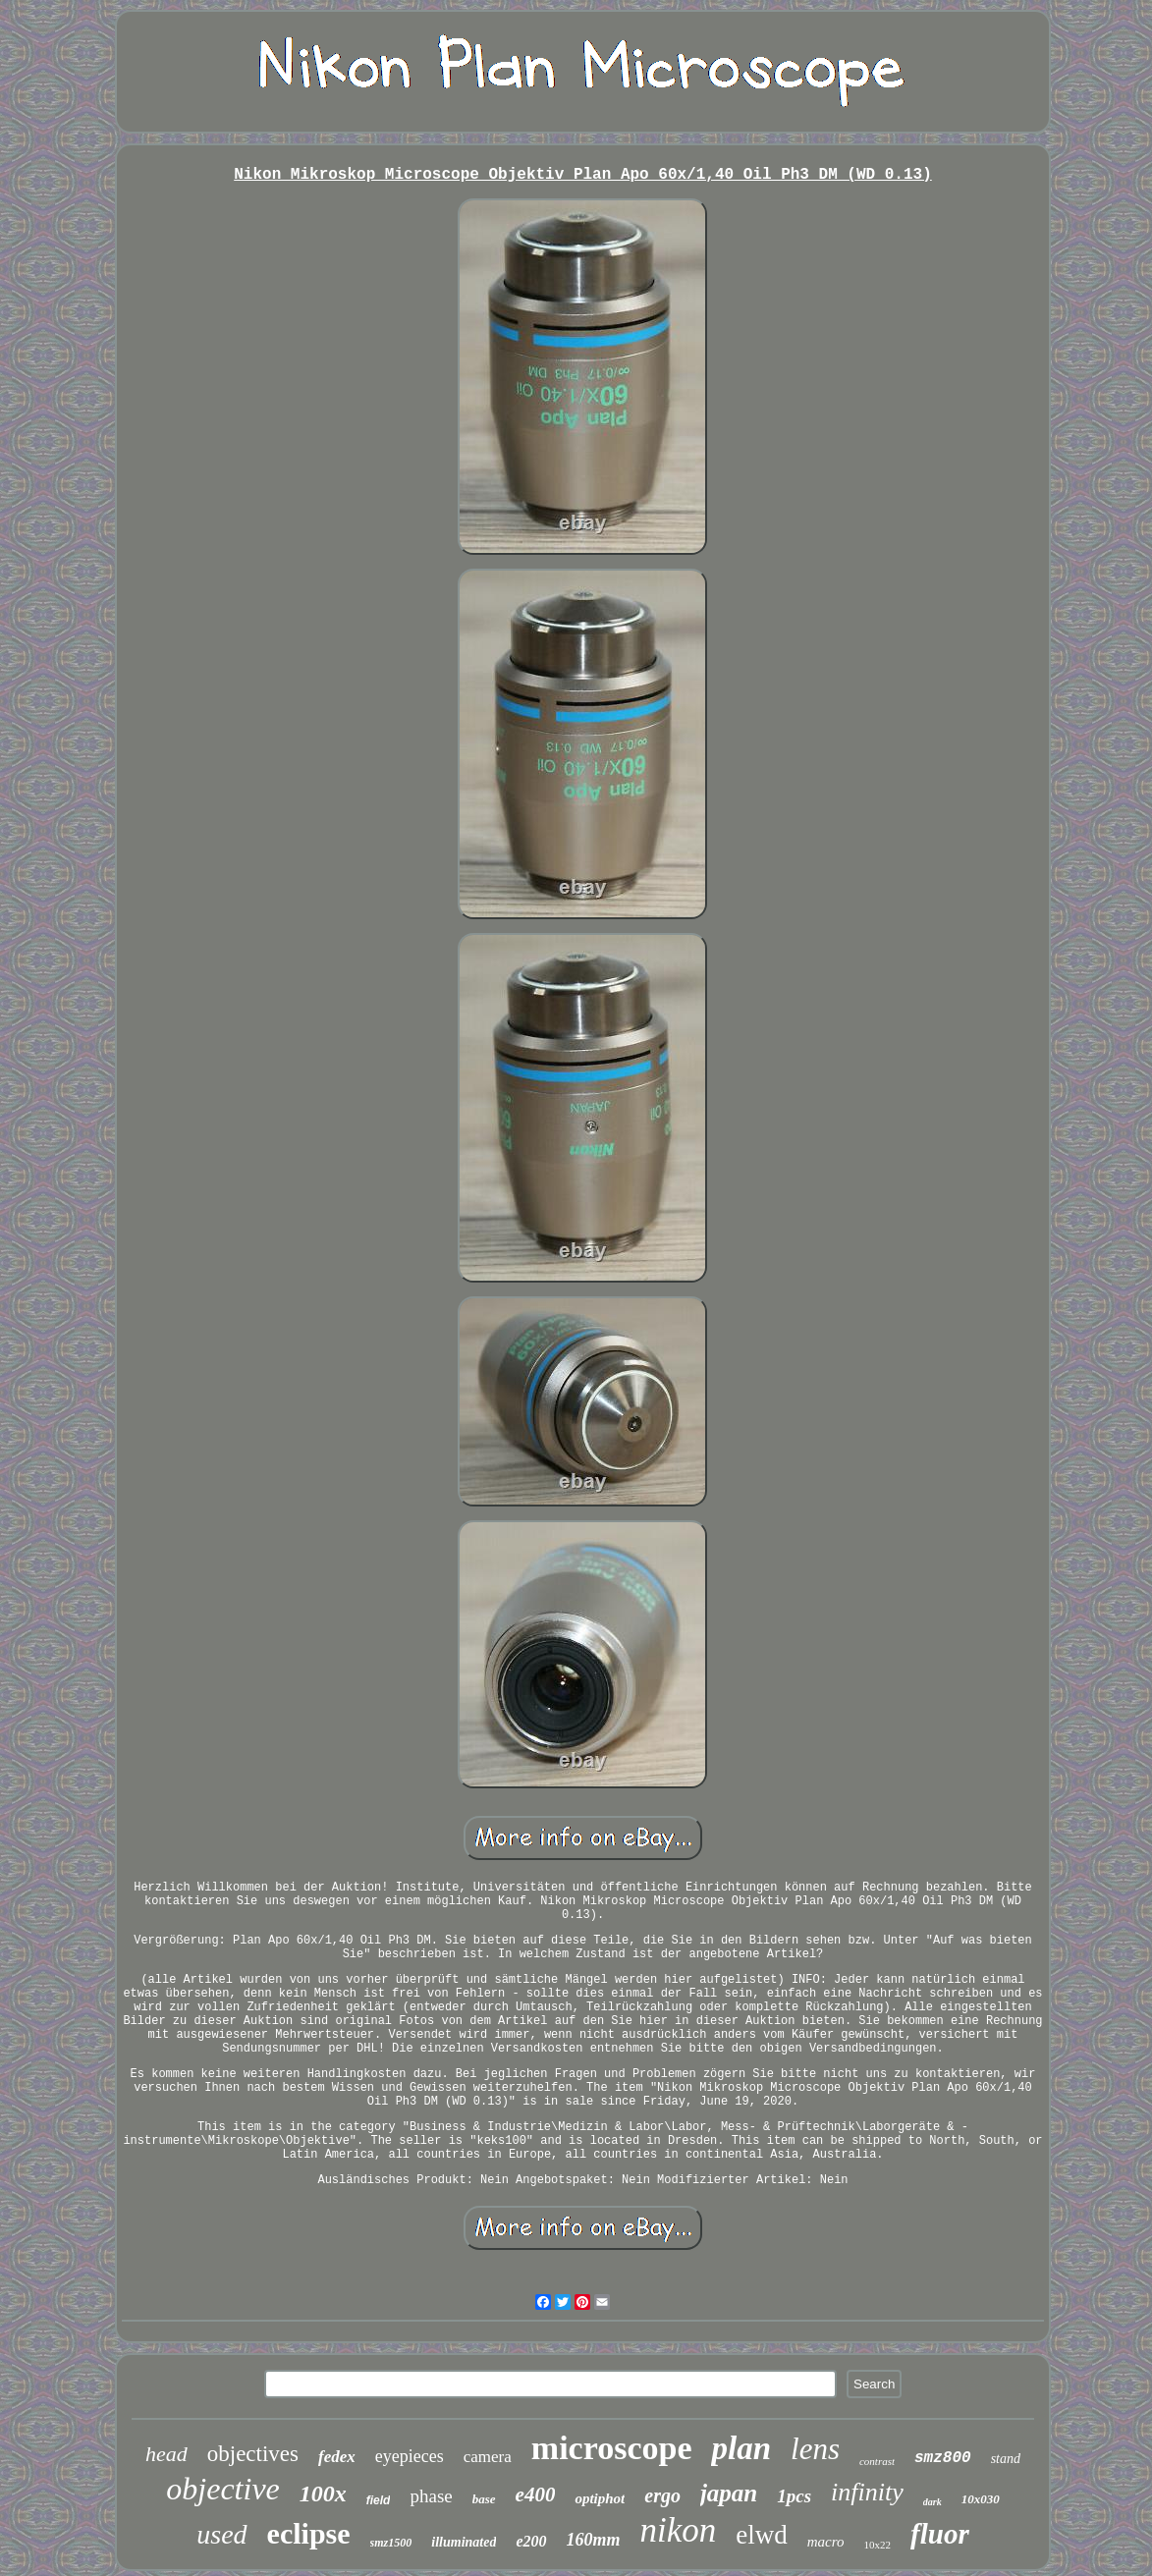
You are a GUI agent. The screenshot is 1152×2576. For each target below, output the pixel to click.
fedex (337, 2456)
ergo (662, 2495)
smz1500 (391, 2542)
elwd (761, 2534)
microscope (611, 2448)
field (378, 2500)
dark (932, 2501)
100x (323, 2493)
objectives (253, 2453)
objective (222, 2488)
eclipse (309, 2533)
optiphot (600, 2498)
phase (431, 2496)
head (166, 2453)
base (484, 2499)
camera (488, 2456)
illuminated (463, 2542)
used (221, 2534)
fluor (939, 2533)
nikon (678, 2530)
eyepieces (409, 2456)
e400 (536, 2494)
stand (1005, 2458)
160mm (594, 2539)
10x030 (980, 2499)
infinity (867, 2492)
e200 (531, 2541)
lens (815, 2449)
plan (741, 2448)
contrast (877, 2461)
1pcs (794, 2496)
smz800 (942, 2458)
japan (728, 2493)
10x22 (878, 2544)
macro (826, 2541)
